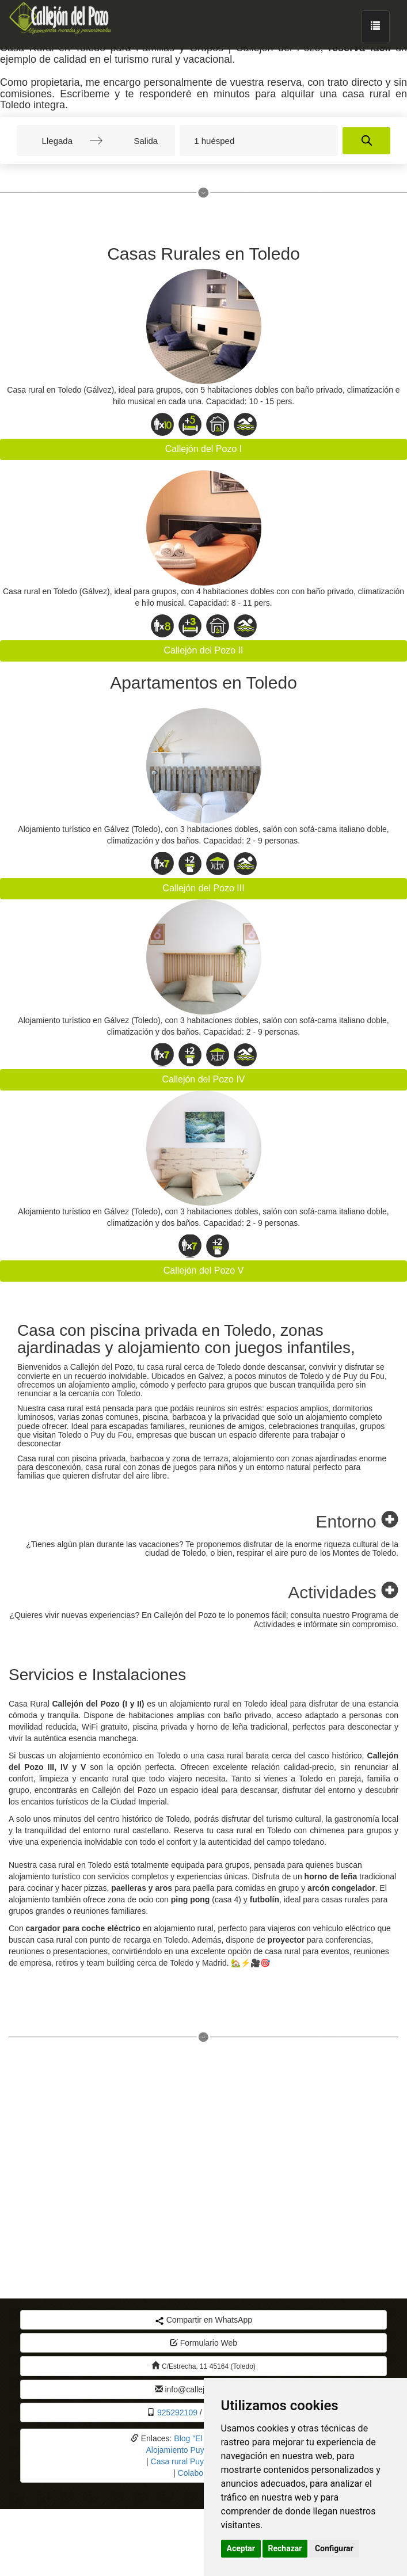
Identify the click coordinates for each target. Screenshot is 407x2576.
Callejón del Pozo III (203, 888)
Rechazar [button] (285, 2548)
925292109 (177, 2412)
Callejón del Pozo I (203, 449)
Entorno (357, 1521)
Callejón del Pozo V (203, 1270)
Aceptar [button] (241, 2548)
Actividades (343, 1592)
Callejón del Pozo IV (203, 1079)
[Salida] (135, 140)
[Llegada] (57, 140)
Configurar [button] (334, 2548)
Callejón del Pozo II (204, 650)
